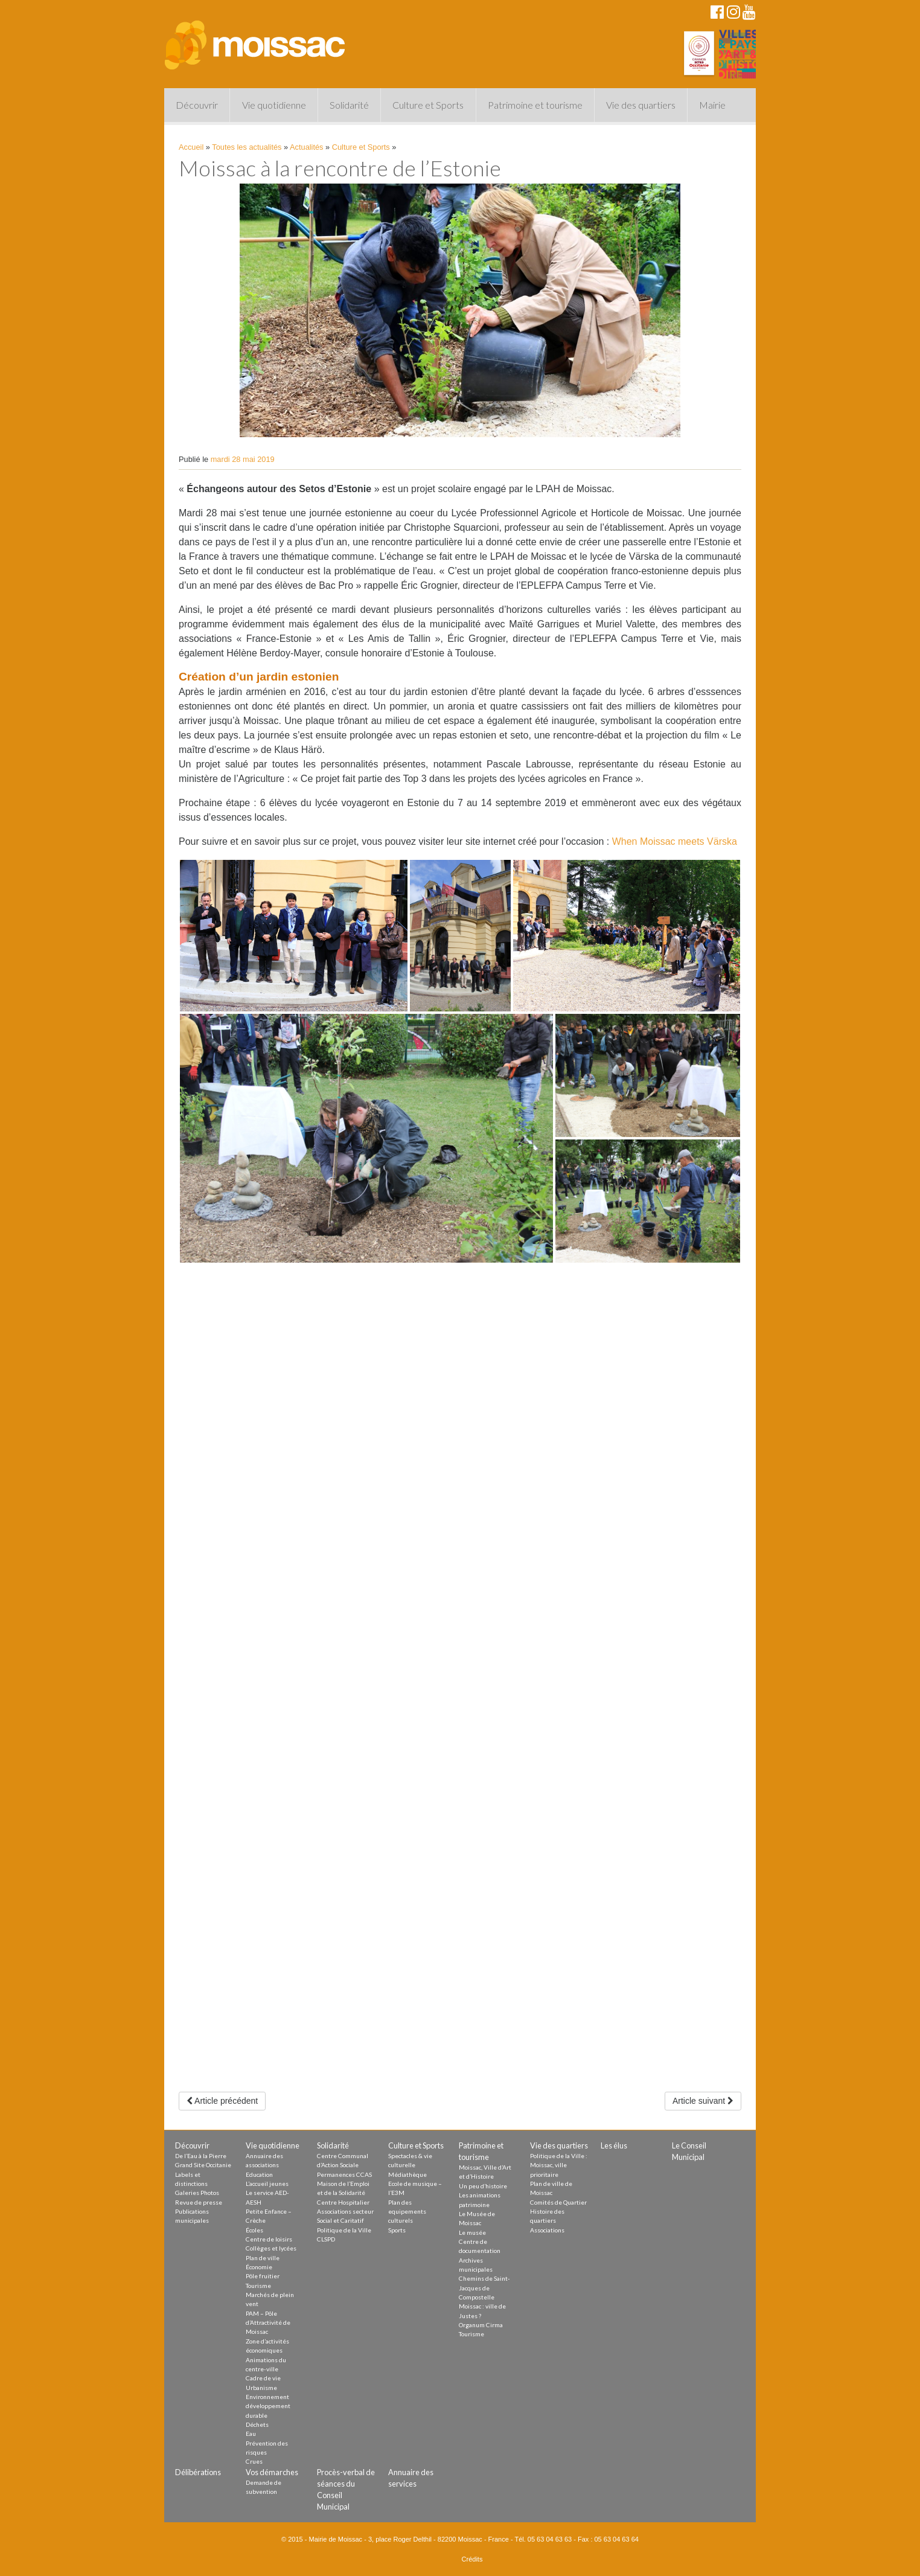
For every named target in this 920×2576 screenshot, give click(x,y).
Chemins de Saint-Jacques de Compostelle (484, 2288)
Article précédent (222, 2101)
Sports (397, 2230)
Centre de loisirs (269, 2239)
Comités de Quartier (558, 2202)
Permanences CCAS (344, 2174)
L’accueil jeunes (267, 2183)
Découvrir (197, 105)
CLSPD (326, 2239)
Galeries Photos (197, 2192)
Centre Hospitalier (343, 2202)
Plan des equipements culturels (407, 2212)
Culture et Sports (428, 105)
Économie (259, 2266)
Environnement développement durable (268, 2406)
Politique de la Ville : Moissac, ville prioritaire (558, 2165)
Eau (251, 2433)
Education (259, 2174)
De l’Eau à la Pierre (200, 2155)
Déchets (257, 2424)
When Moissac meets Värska (674, 841)
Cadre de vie (263, 2378)
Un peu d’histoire (483, 2186)
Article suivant (702, 2101)
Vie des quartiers (641, 105)
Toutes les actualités (246, 147)
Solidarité (349, 105)
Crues (254, 2461)
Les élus (614, 2145)
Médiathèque (407, 2174)
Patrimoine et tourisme (535, 105)
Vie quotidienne (274, 105)
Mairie (712, 105)
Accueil (191, 147)
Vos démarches (272, 2472)
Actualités (306, 147)
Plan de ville (263, 2257)
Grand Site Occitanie (203, 2164)
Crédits (472, 2559)
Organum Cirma (481, 2324)
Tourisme (258, 2285)
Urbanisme (261, 2387)
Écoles (254, 2230)
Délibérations (198, 2472)
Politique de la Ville (344, 2230)
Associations (547, 2230)
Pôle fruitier (263, 2276)
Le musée (472, 2232)
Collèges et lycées (271, 2248)
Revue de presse (198, 2202)
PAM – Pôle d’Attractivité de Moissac (268, 2323)
